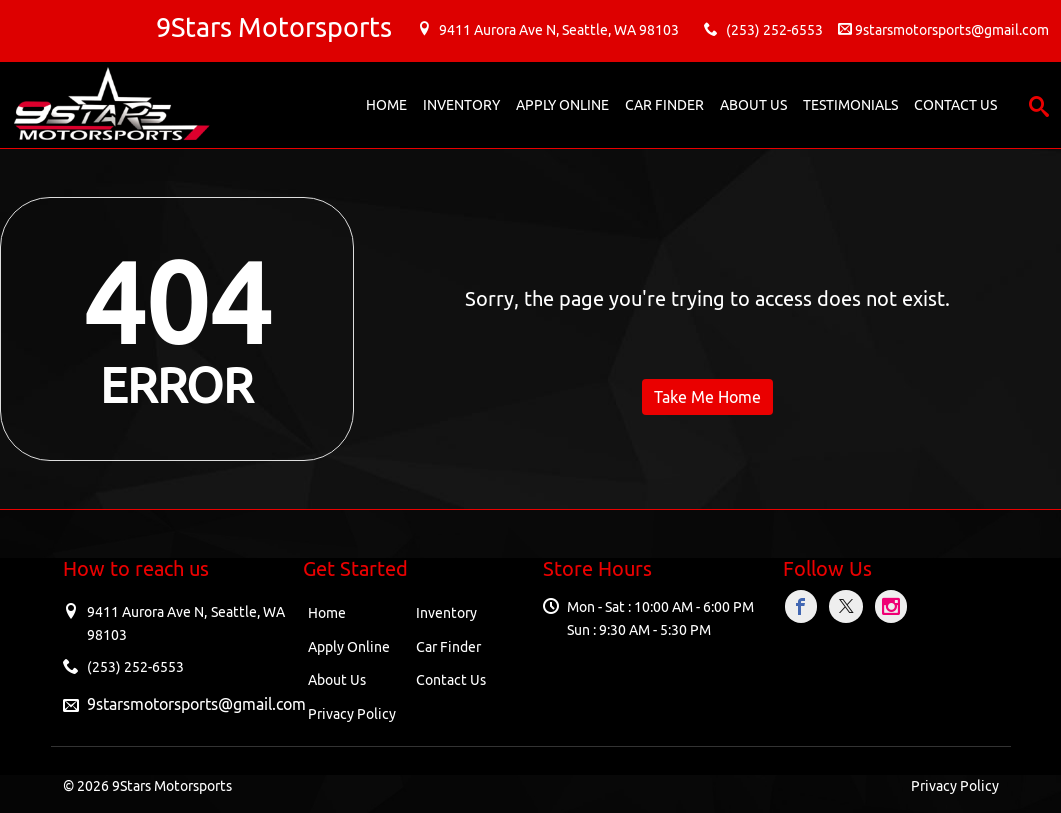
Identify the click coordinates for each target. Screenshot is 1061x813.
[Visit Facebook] (804, 606)
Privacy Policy (352, 714)
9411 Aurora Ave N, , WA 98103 (559, 30)
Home (327, 613)
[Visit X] (849, 606)
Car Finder (448, 647)
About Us (337, 680)
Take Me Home (707, 397)
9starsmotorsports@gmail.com (952, 30)
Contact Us (451, 680)
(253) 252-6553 (774, 30)
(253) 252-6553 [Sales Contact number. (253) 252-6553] (135, 667)
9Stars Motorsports (172, 786)
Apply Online (349, 647)
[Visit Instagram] (892, 606)
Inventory (446, 613)
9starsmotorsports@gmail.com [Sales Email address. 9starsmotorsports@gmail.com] (196, 704)
